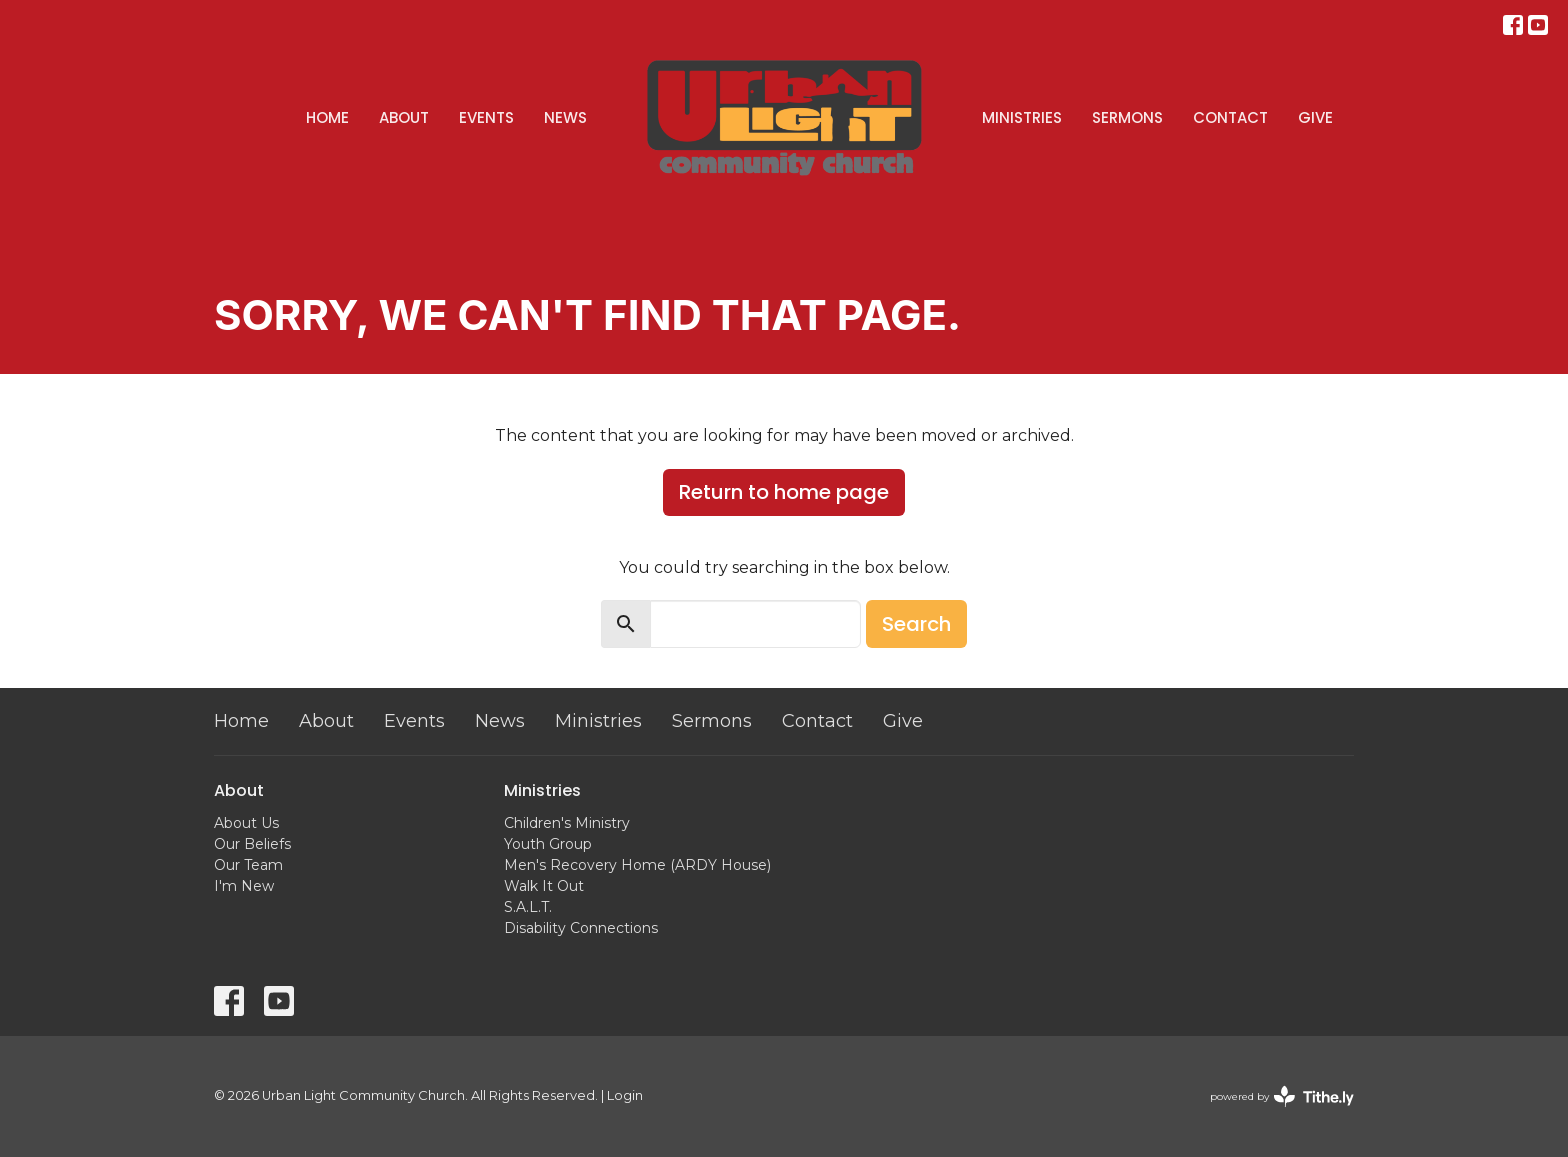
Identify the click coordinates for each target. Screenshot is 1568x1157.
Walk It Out (544, 886)
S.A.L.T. (528, 907)
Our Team (248, 865)
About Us (246, 823)
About (404, 117)
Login (625, 1095)
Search (916, 624)
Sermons (1127, 117)
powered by (1282, 1096)
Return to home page (784, 492)
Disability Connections (581, 928)
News (565, 117)
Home (327, 117)
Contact (1230, 117)
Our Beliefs (252, 844)
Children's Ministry (567, 823)
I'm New (244, 886)
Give (1315, 117)
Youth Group (548, 844)
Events (486, 117)
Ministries (1022, 117)
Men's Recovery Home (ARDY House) (637, 865)
